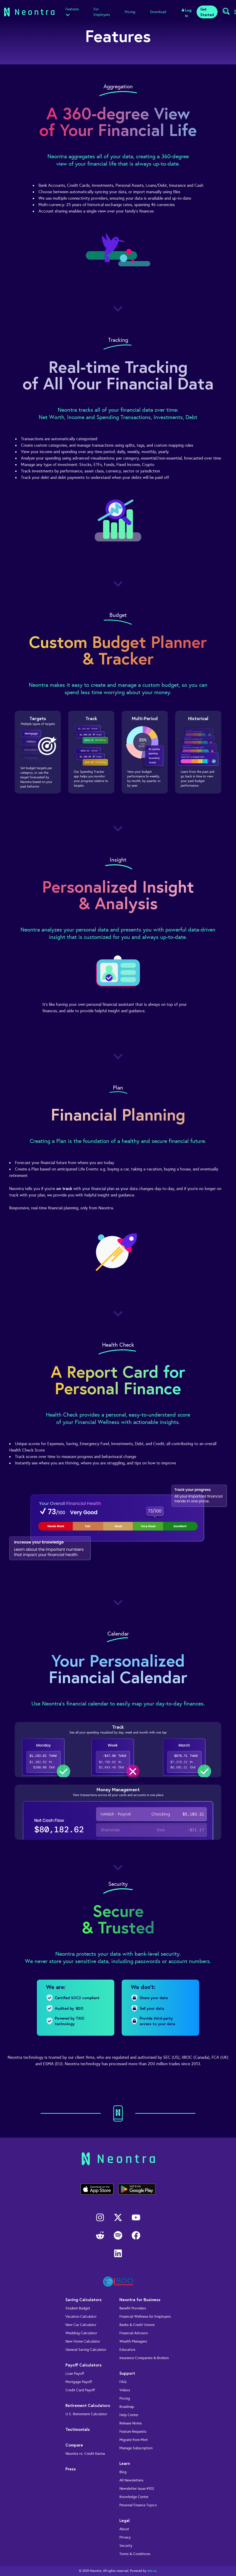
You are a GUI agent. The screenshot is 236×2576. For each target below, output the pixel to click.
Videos (124, 2390)
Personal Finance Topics (138, 2505)
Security (125, 2545)
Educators (127, 2349)
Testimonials (77, 2429)
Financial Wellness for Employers (145, 2316)
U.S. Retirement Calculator (86, 2414)
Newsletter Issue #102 (136, 2488)
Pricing (130, 12)
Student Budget (77, 2308)
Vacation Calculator (81, 2316)
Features (72, 9)
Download (158, 12)
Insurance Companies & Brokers (144, 2358)
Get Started (207, 12)
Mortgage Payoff (78, 2382)
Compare (74, 2445)
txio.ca (151, 2571)
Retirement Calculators (87, 2405)
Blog (123, 2472)
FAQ (123, 2382)
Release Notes (130, 2423)
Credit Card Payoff (80, 2390)
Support (127, 2373)
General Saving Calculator (85, 2349)
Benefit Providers (132, 2308)
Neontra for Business (139, 2299)
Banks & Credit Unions (137, 2325)
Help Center (128, 2415)
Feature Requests (132, 2431)
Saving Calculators (83, 2299)
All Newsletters (131, 2480)
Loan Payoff (74, 2373)
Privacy (125, 2537)
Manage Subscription (136, 2448)
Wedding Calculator (81, 2333)
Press (70, 2469)
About (124, 2529)
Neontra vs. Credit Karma (85, 2453)
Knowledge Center (133, 2497)
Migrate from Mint (133, 2440)
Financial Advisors (133, 2333)
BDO (79, 2008)
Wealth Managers (133, 2341)
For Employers (102, 12)
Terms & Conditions (134, 2554)
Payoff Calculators (83, 2365)
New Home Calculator (82, 2341)
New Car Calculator (80, 2325)
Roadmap (126, 2406)
